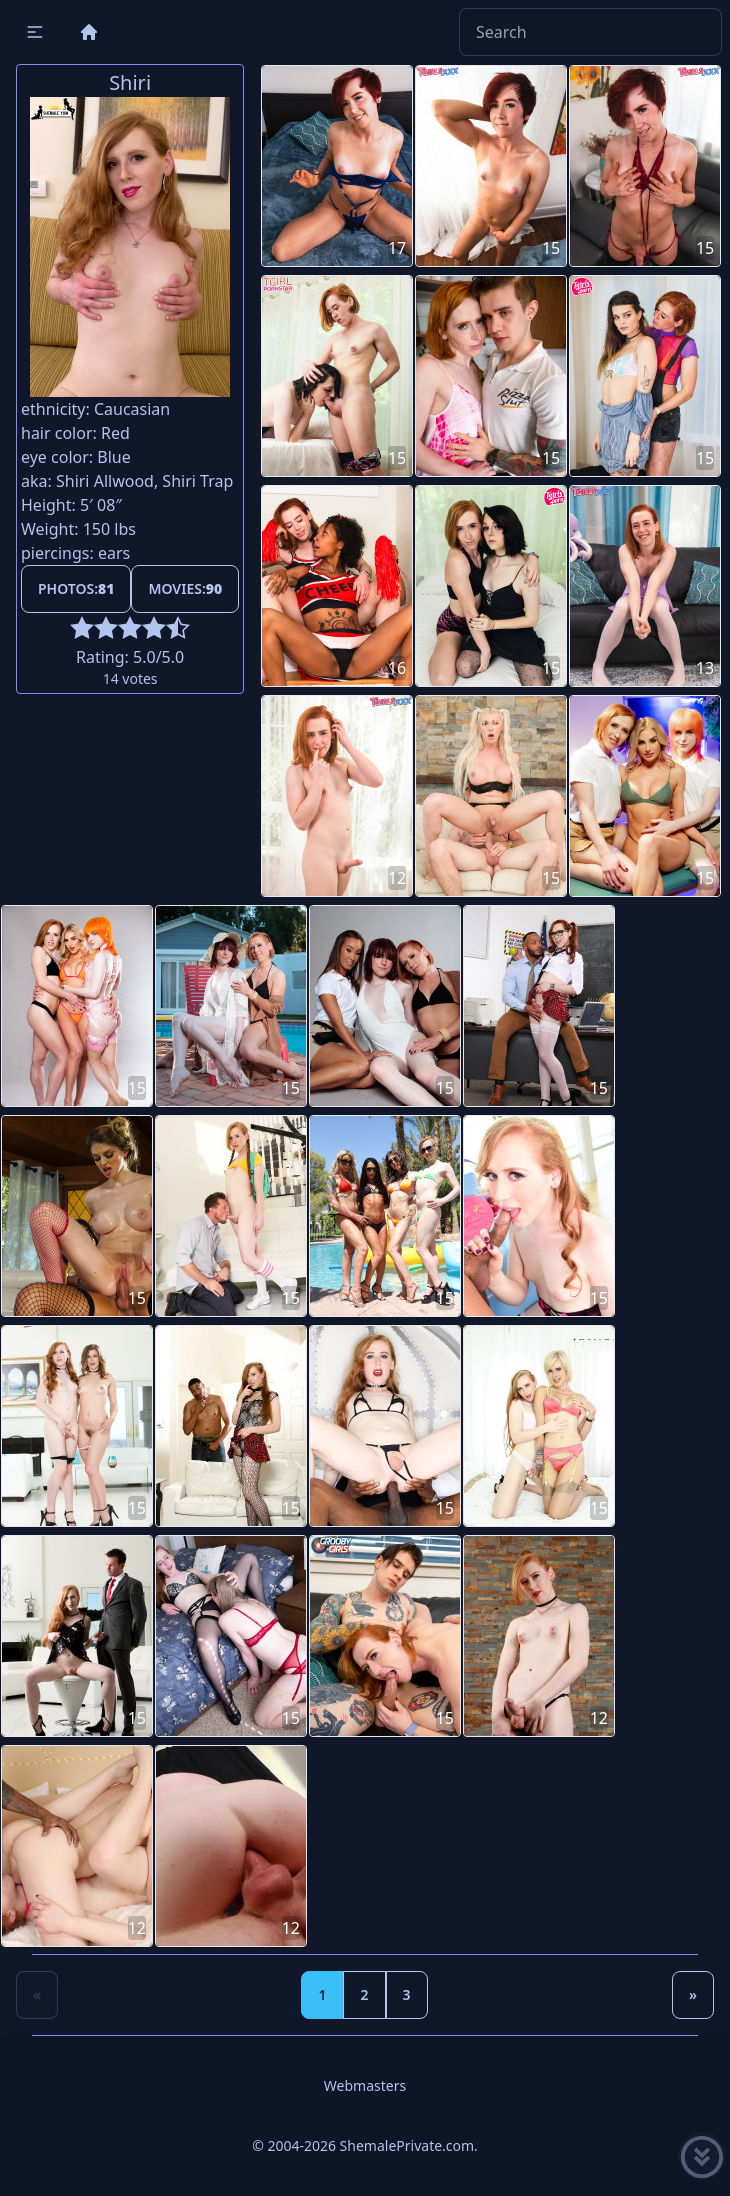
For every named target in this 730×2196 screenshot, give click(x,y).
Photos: (76, 588)
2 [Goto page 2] (364, 1994)
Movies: (185, 588)
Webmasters (365, 2085)
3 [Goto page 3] (407, 1994)
